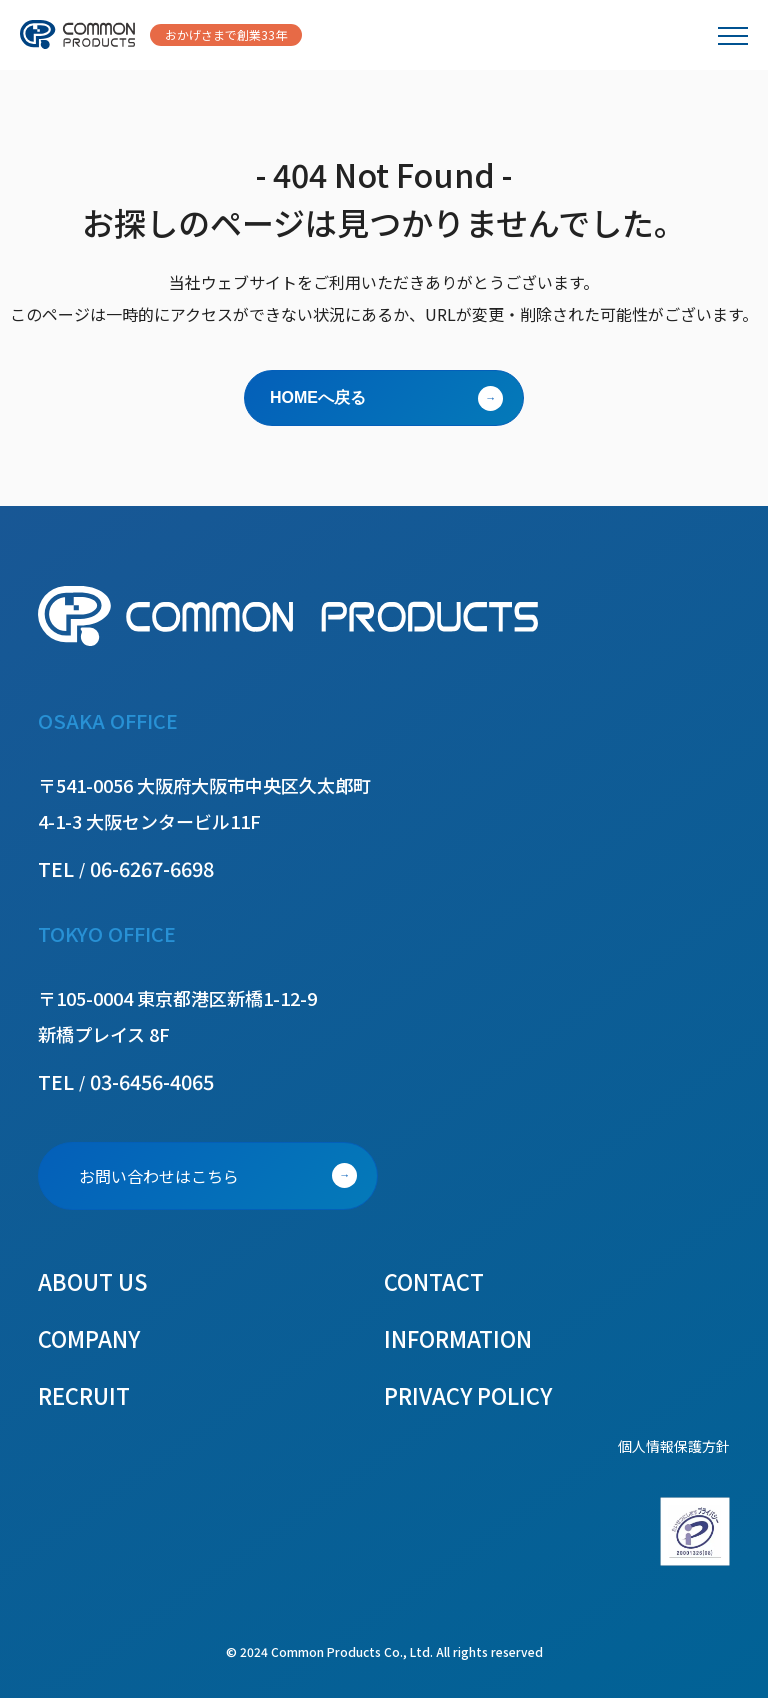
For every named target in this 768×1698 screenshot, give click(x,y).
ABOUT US (93, 1281)
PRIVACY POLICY (468, 1395)
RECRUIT (84, 1395)
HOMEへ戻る (318, 397)
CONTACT (434, 1281)
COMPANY (89, 1338)
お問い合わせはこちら (159, 1176)
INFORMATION (458, 1338)
